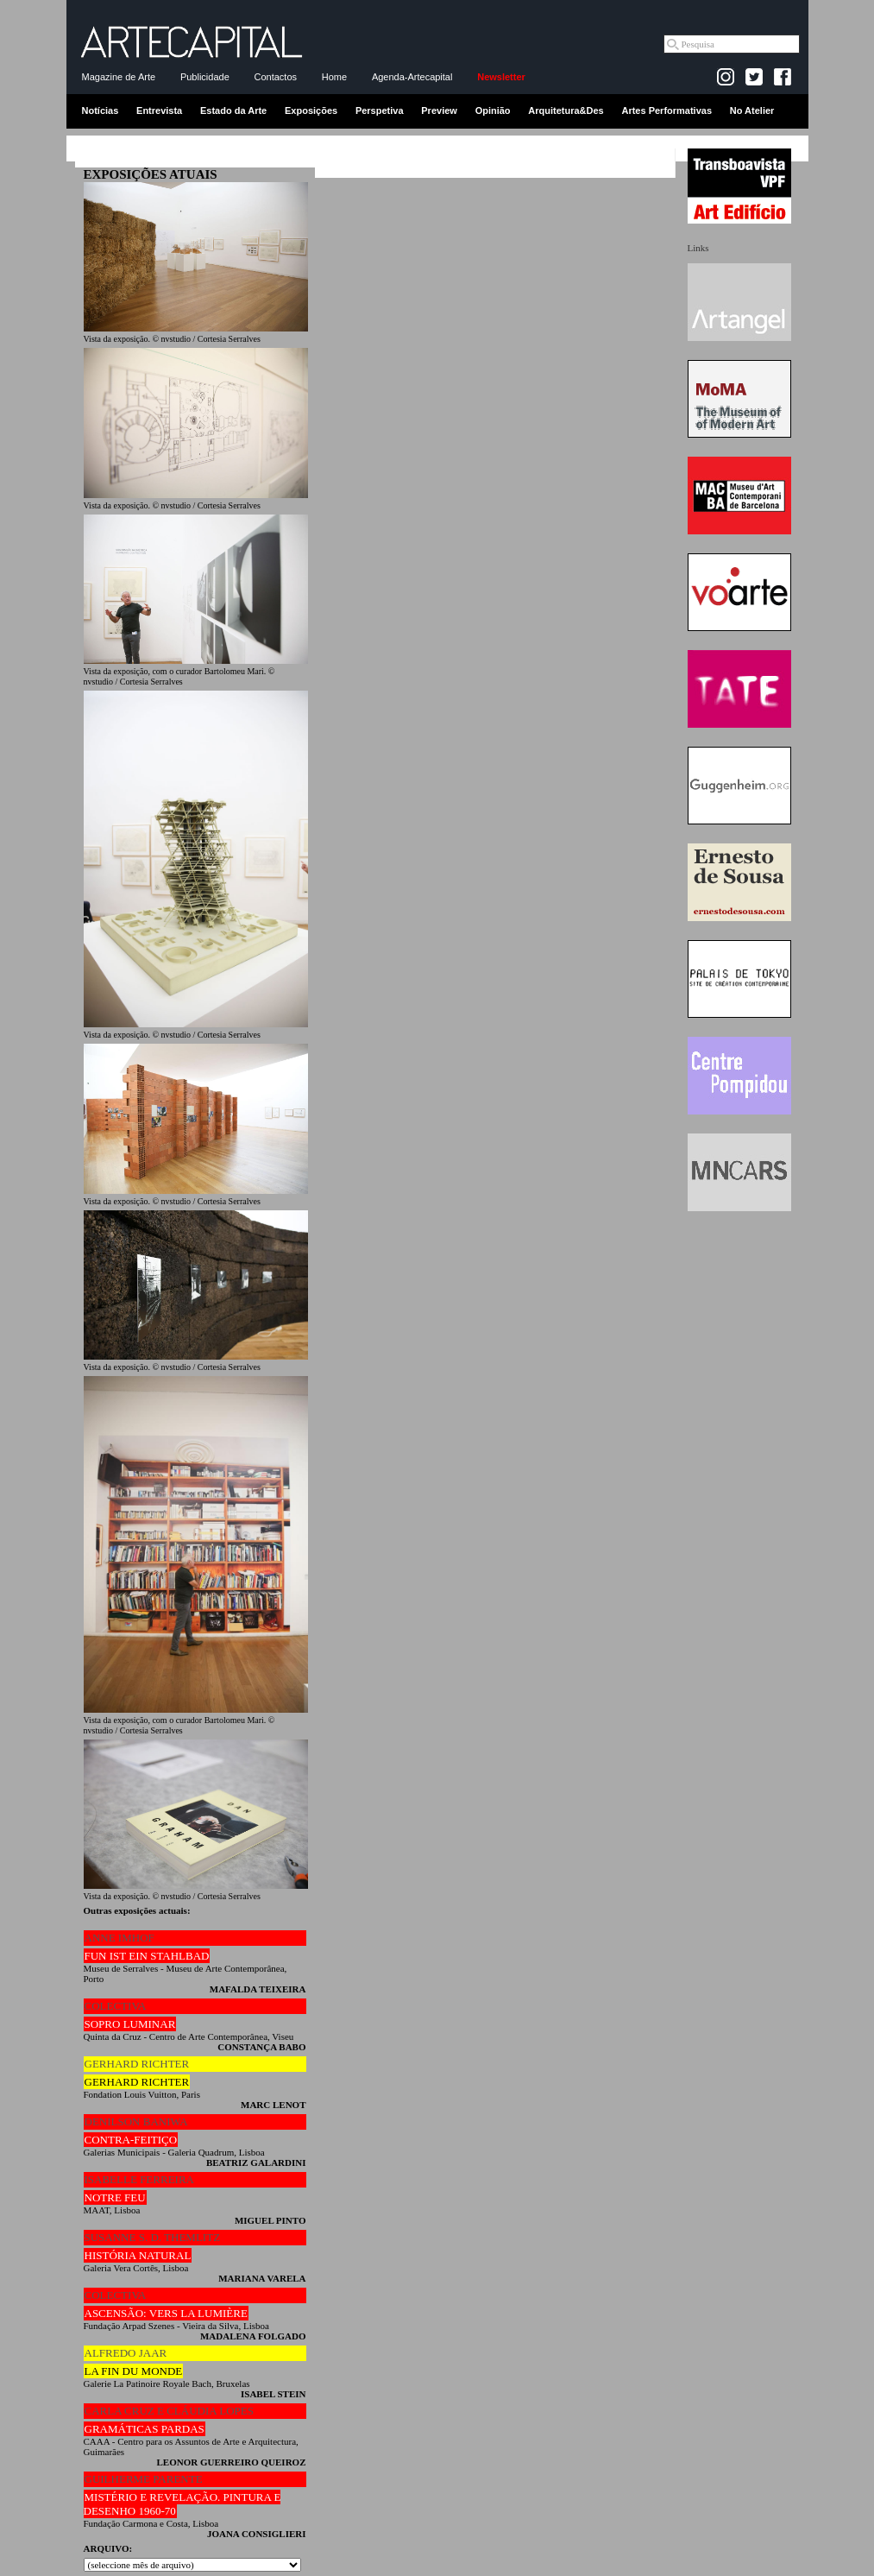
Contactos (276, 77)
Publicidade (205, 77)
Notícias (100, 110)
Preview (439, 110)
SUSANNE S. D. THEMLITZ (153, 2237)
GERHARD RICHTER (137, 2063)
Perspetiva (379, 110)
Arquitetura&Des (565, 110)
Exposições (311, 110)
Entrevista (159, 110)
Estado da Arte (233, 110)
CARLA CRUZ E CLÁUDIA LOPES (169, 2410)
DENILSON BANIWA (136, 2121)
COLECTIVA (116, 2005)
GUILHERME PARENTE (144, 2478)
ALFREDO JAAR (126, 2352)
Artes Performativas (666, 110)
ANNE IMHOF (119, 1937)
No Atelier (752, 110)
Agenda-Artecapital (412, 77)
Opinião (493, 110)
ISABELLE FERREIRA (139, 2179)
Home (334, 77)
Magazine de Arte (119, 77)
